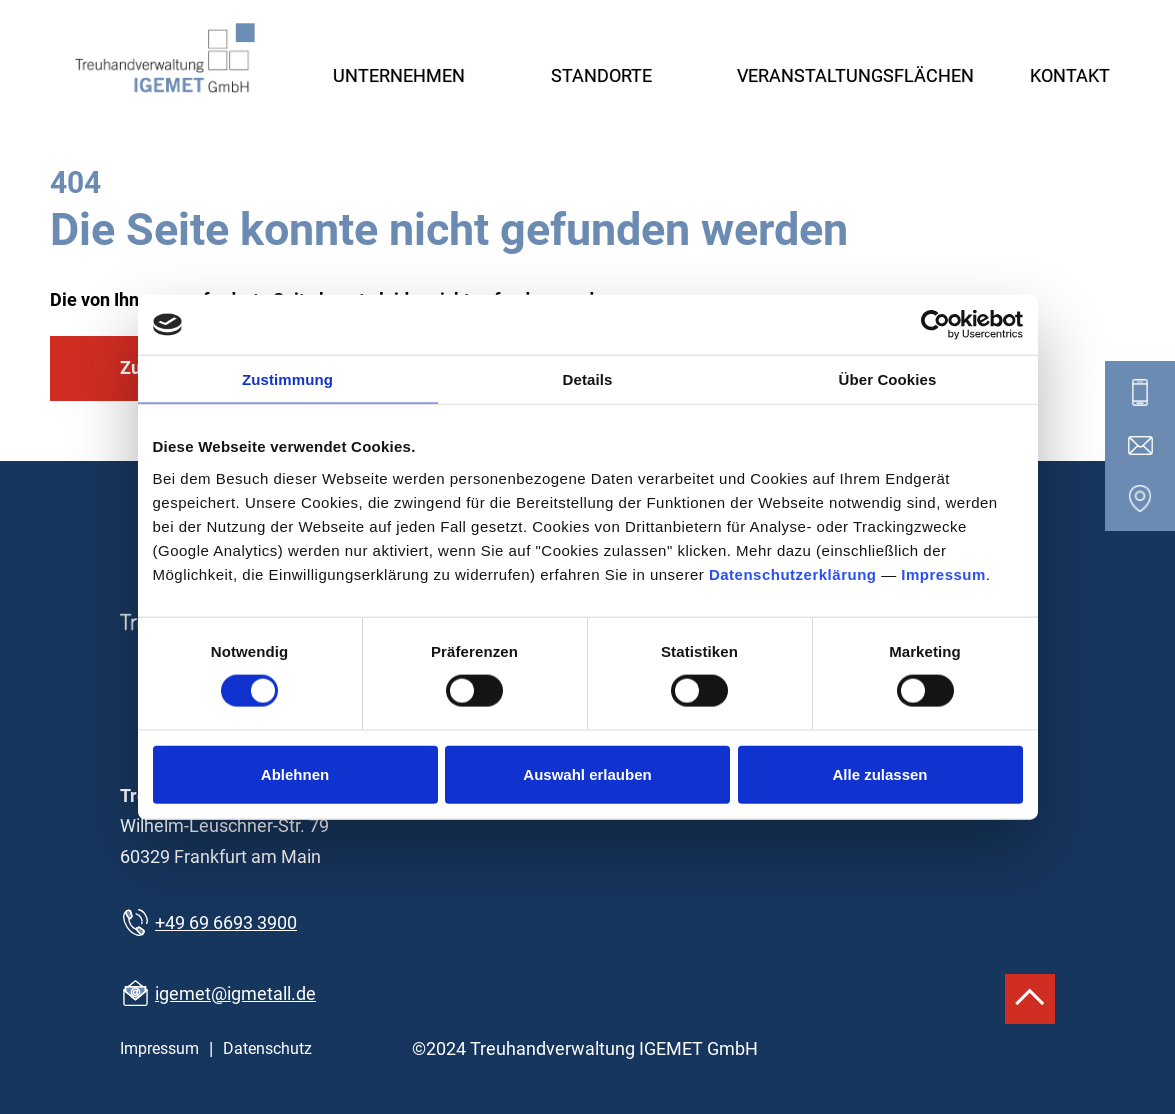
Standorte (601, 75)
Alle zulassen (879, 773)
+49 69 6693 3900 (226, 922)
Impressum (943, 573)
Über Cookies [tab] (888, 379)
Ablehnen (295, 773)
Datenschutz (267, 1048)
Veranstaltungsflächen (855, 75)
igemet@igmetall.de (235, 993)
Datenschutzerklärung (793, 573)
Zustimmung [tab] (287, 379)
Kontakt (1070, 75)
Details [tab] (588, 379)
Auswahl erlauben (587, 773)
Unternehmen (399, 75)
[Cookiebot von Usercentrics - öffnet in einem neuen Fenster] (935, 325)
